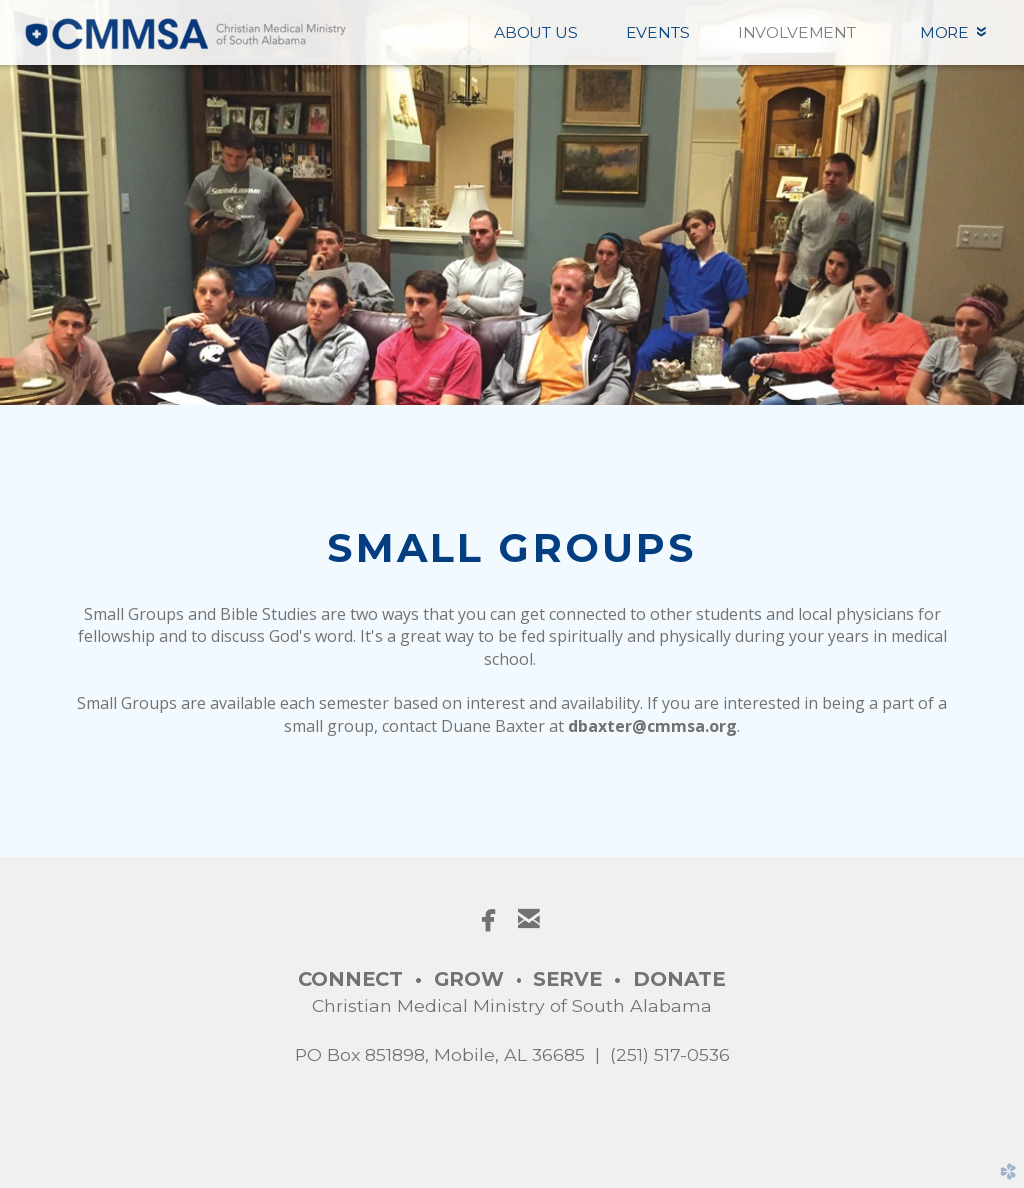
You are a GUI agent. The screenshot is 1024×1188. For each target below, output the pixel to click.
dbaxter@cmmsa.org (652, 726)
